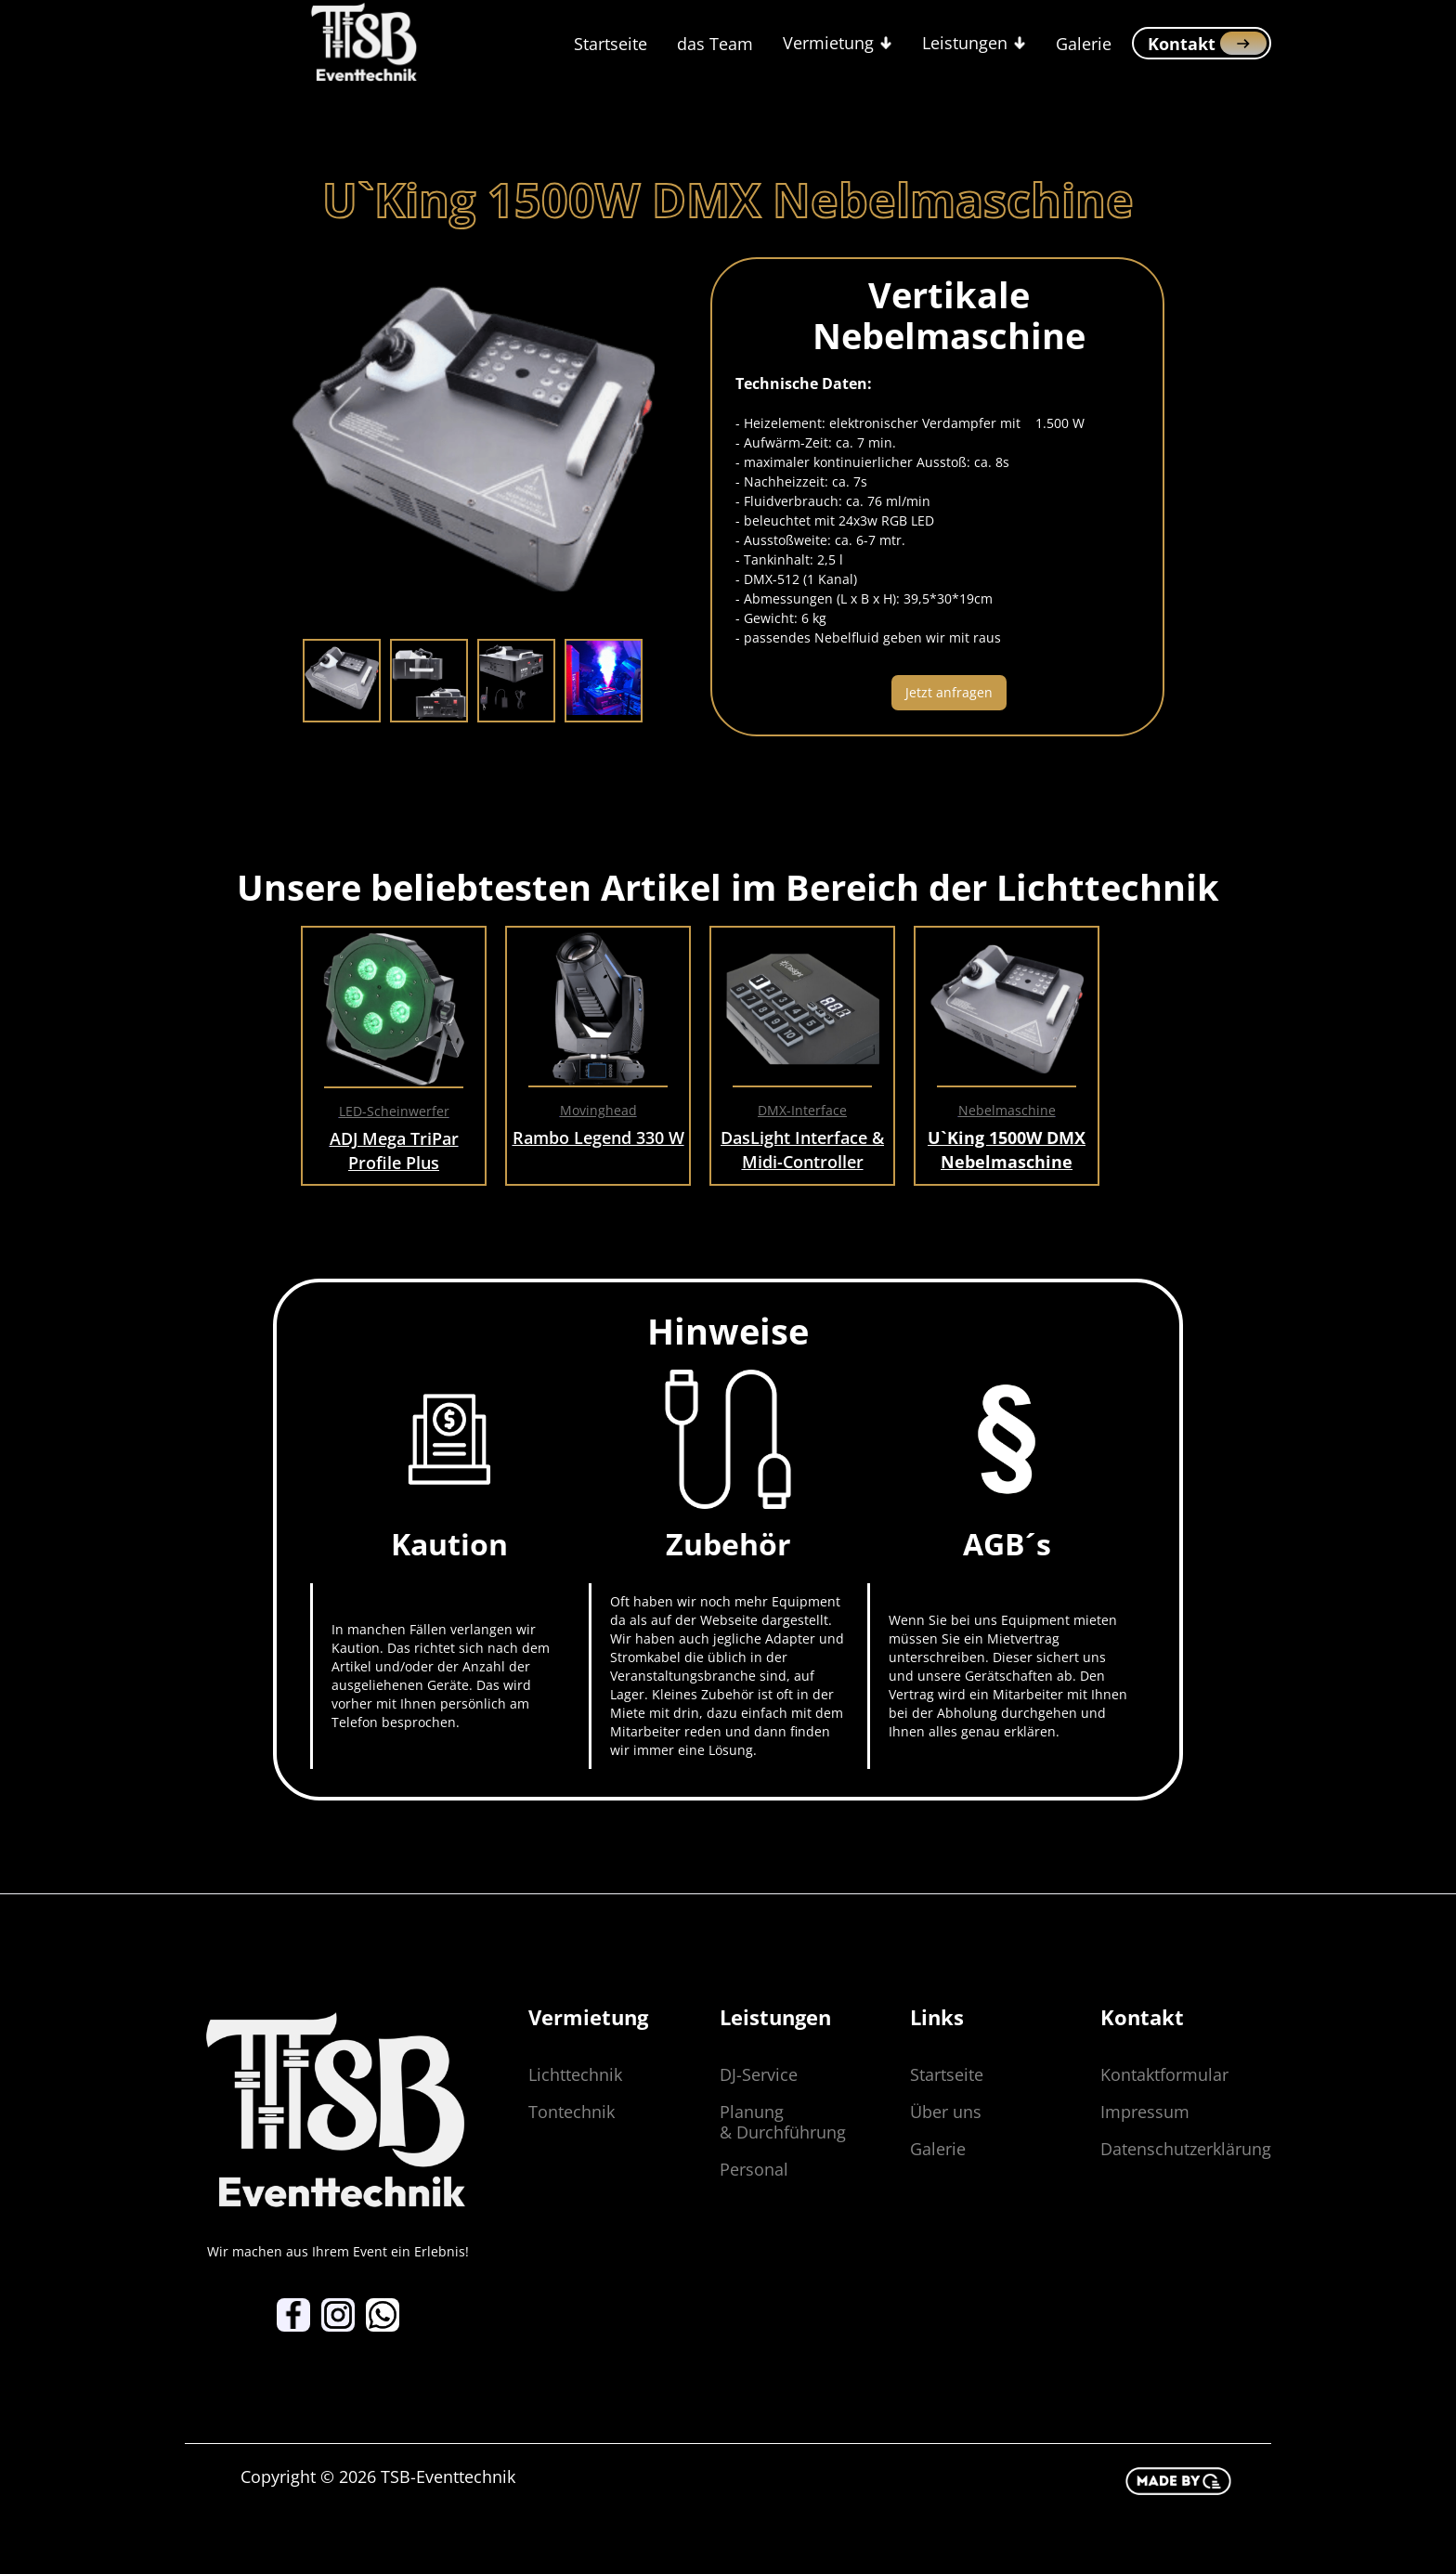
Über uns (946, 2111)
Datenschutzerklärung (1185, 2149)
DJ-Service (759, 2074)
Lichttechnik (575, 2074)
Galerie (1084, 43)
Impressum (1145, 2111)
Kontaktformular (1164, 2074)
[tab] (342, 680)
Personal (754, 2169)
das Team (715, 43)
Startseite (610, 43)
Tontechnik (571, 2111)
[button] (837, 42)
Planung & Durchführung (783, 2121)
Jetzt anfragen (949, 692)
